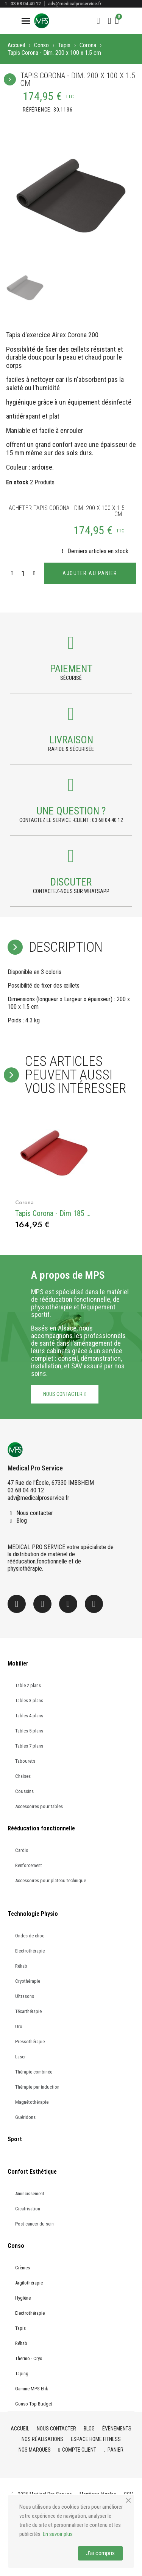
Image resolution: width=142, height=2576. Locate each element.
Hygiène (23, 2298)
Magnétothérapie (31, 2102)
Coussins (24, 1791)
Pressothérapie (30, 2041)
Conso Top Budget (33, 2404)
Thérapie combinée (33, 2072)
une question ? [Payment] (71, 811)
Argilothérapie (29, 2283)
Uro (18, 2026)
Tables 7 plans (29, 1746)
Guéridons (25, 2117)
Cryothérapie (27, 1981)
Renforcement (28, 1865)
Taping (21, 2373)
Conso (41, 45)
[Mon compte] (109, 21)
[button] (98, 20)
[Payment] (71, 643)
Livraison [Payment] (71, 740)
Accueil (16, 45)
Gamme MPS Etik (31, 2388)
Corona (88, 45)
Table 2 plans (28, 1685)
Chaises (23, 1776)
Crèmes (22, 2267)
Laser (20, 2057)
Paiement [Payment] (71, 669)
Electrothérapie (30, 1951)
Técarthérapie (28, 2011)
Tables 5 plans (29, 1731)
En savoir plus (58, 2534)
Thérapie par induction (37, 2087)
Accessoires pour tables (39, 1806)
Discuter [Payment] (71, 882)
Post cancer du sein (34, 2224)
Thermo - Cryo (28, 2358)
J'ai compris (100, 2553)
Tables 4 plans (29, 1715)
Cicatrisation (27, 2209)
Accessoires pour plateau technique (50, 1880)
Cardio (21, 1850)
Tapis (64, 45)
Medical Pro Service (35, 1468)
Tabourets (25, 1761)
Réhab (21, 1966)
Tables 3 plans (29, 1700)
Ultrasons (24, 1996)
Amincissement (29, 2193)
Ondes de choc (29, 1936)
